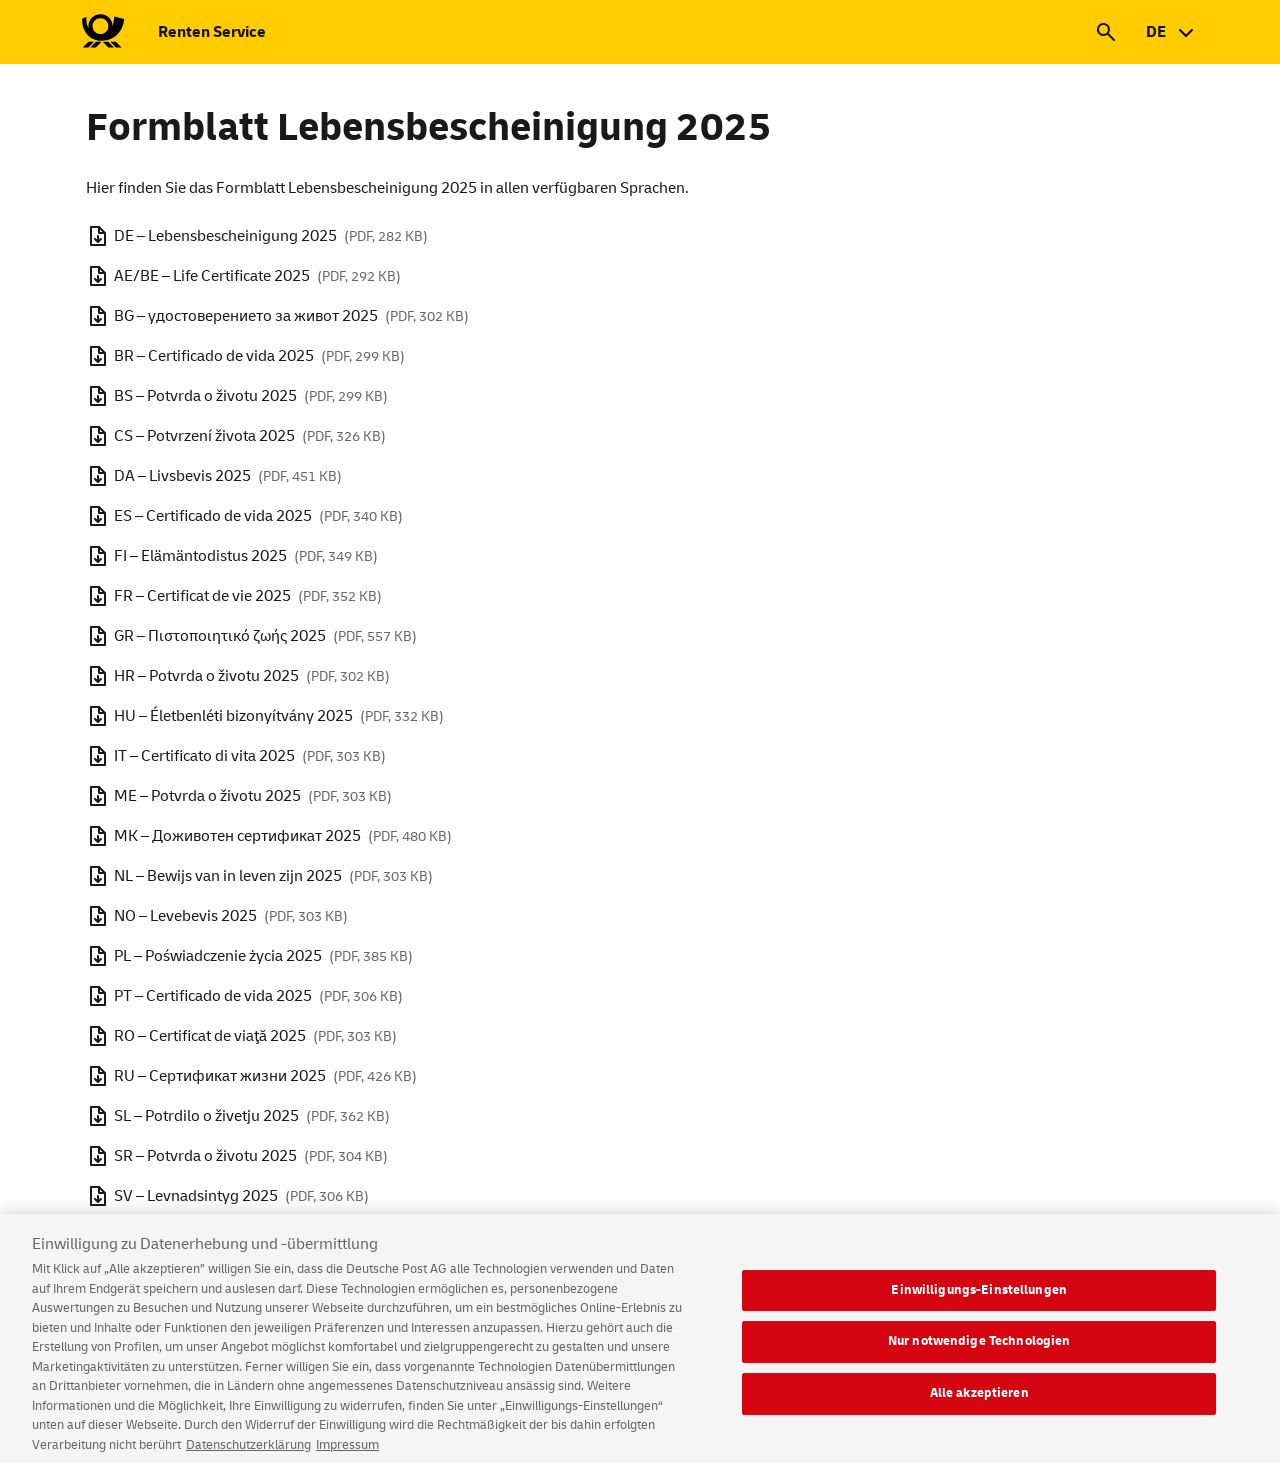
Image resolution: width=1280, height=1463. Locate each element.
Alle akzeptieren (979, 1406)
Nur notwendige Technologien (979, 1355)
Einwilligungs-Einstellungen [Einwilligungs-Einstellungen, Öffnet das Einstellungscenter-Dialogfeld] (979, 1303)
